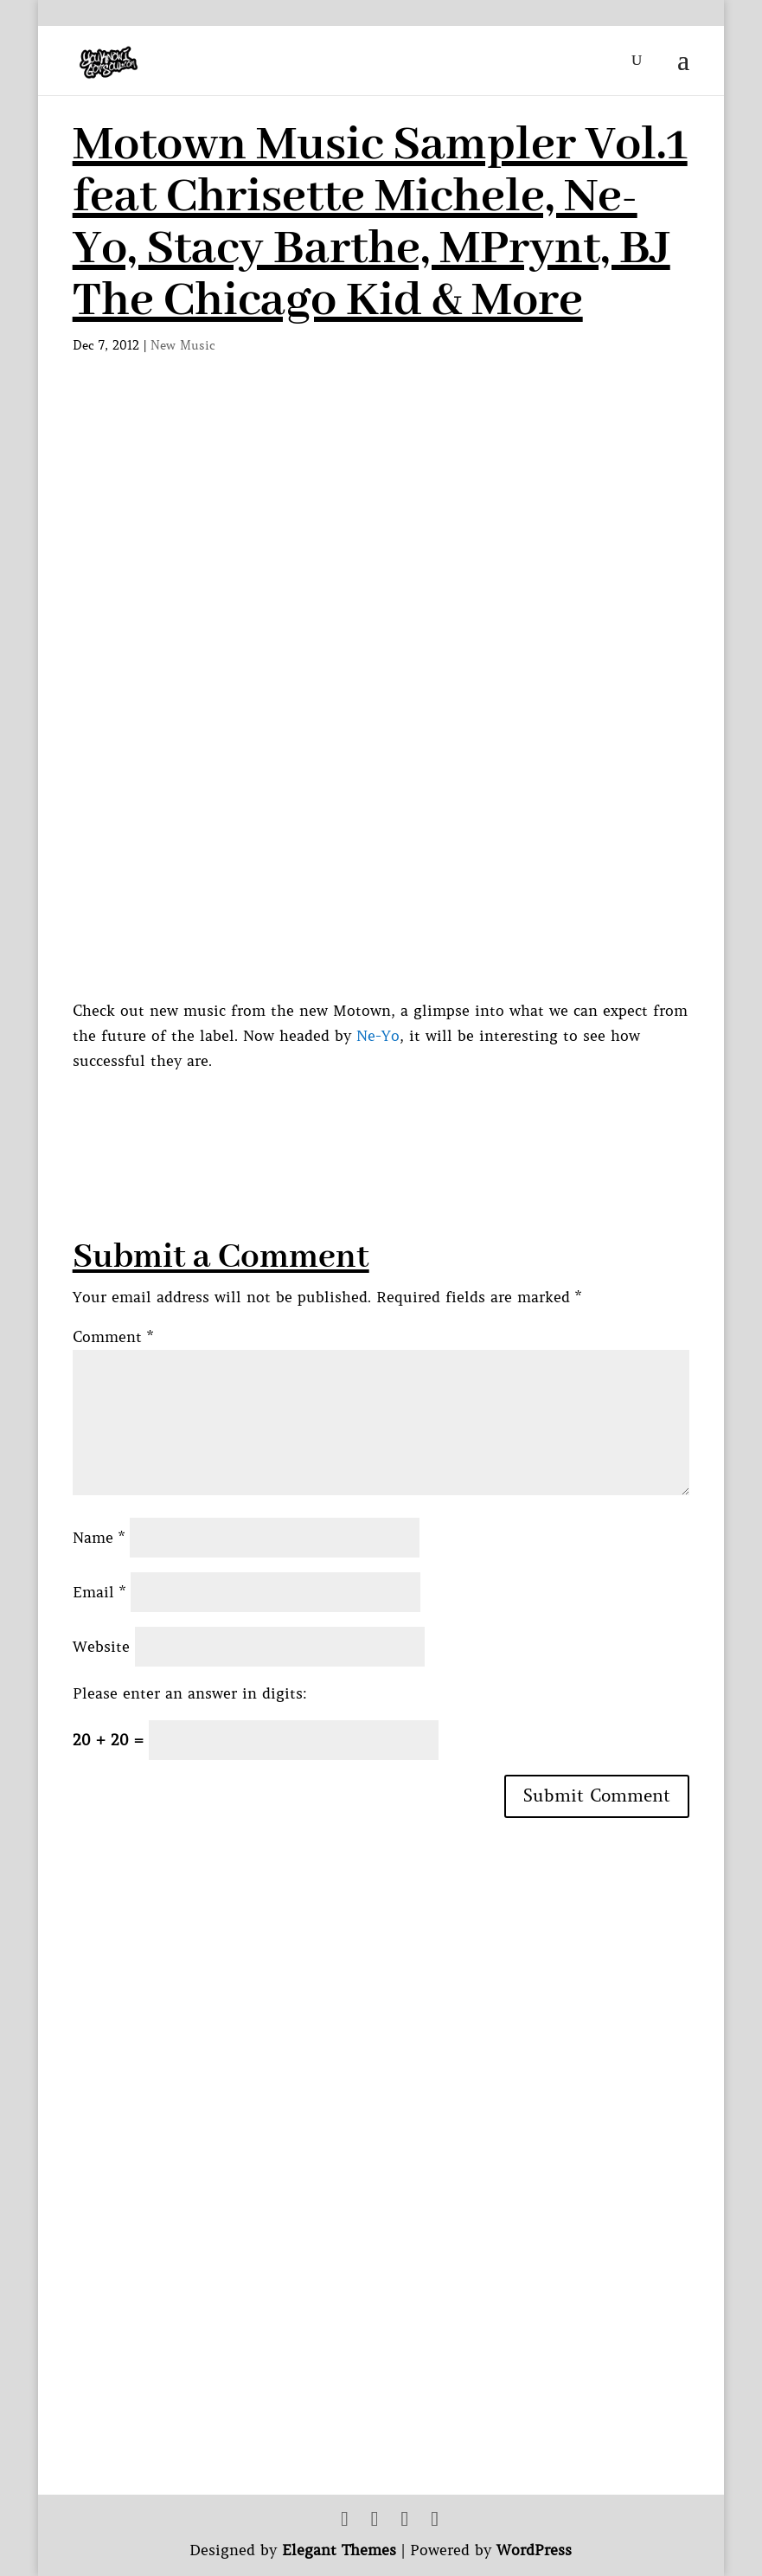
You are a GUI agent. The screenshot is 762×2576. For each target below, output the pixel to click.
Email (99, 1592)
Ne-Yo (378, 1035)
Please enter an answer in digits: (190, 1693)
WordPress (534, 2550)
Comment (113, 1336)
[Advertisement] (387, 1113)
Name (99, 1537)
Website (101, 1646)
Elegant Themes (339, 2550)
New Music (182, 345)
